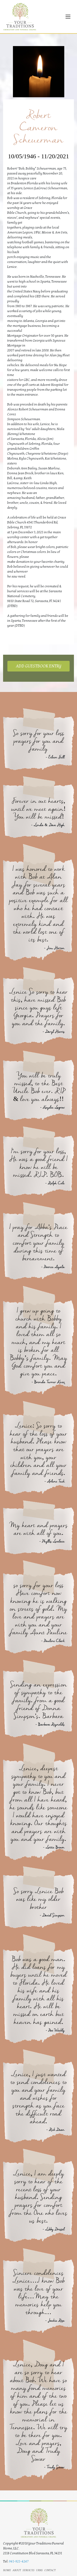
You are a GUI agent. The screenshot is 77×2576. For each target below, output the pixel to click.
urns (39, 2570)
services (28, 2570)
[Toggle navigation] (68, 16)
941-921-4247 (19, 2561)
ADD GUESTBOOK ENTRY (38, 666)
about (17, 2570)
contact (50, 2570)
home (7, 2570)
